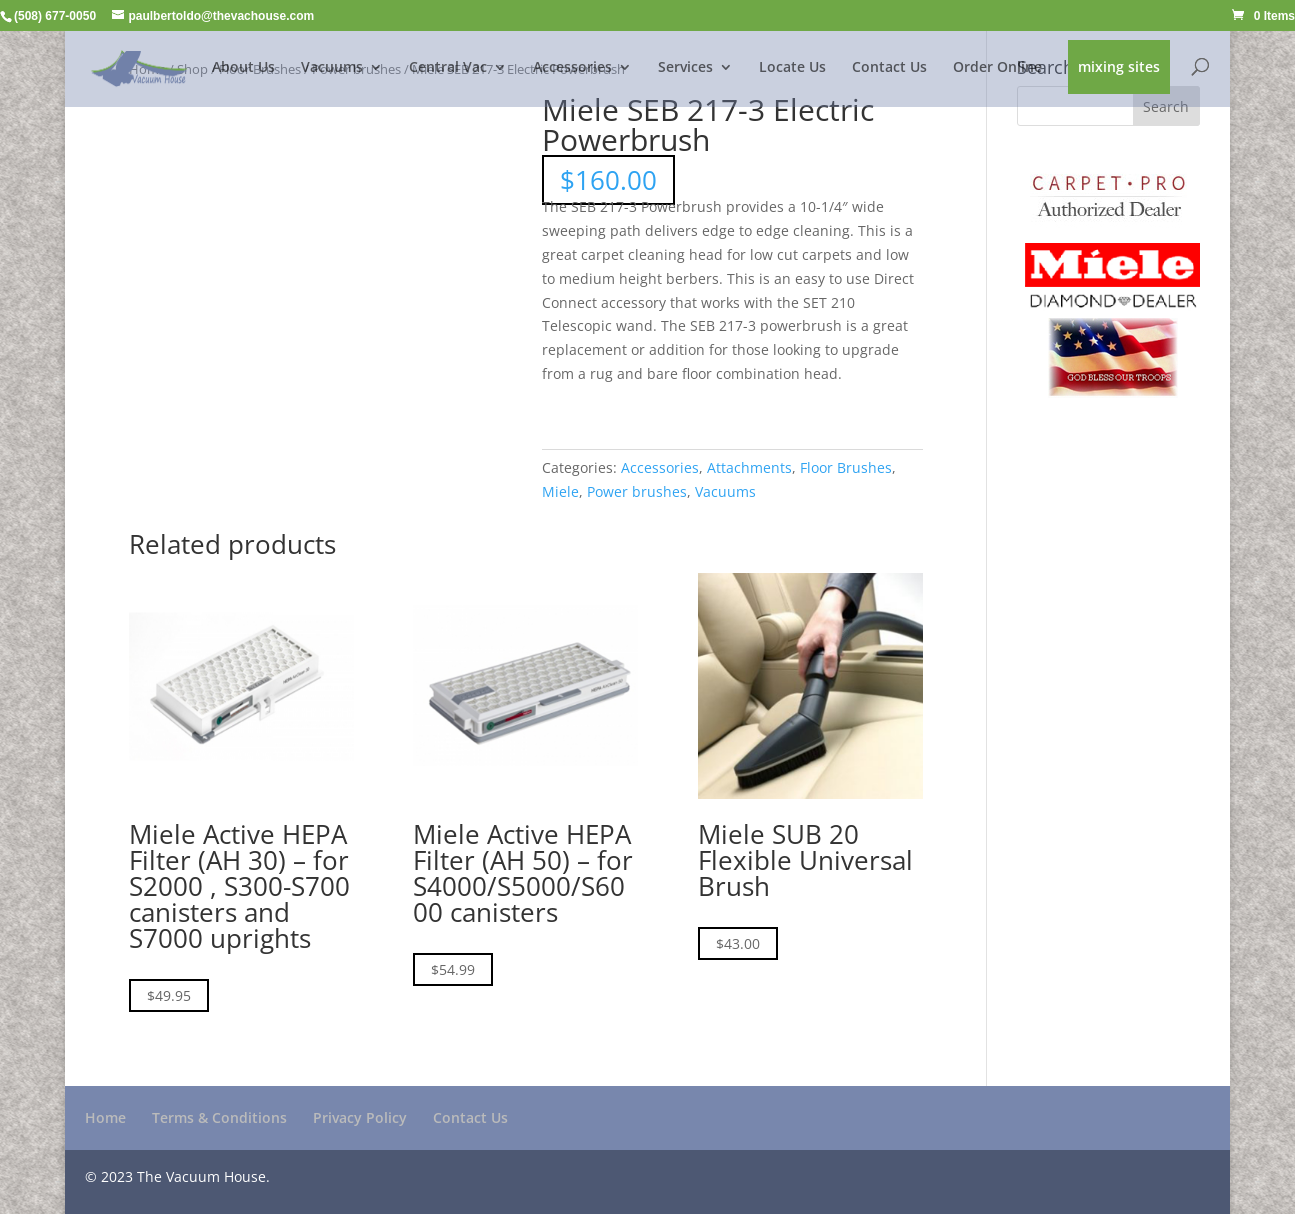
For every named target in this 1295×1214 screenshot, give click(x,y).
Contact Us (889, 68)
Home (105, 1117)
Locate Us (792, 68)
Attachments (749, 467)
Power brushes (637, 491)
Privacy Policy (360, 1117)
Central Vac (448, 68)
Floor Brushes (846, 467)
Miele (560, 491)
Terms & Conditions (219, 1117)
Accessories (572, 68)
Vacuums (332, 68)
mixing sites (1119, 68)
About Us (243, 68)
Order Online (997, 68)
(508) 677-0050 (55, 16)
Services (685, 68)
